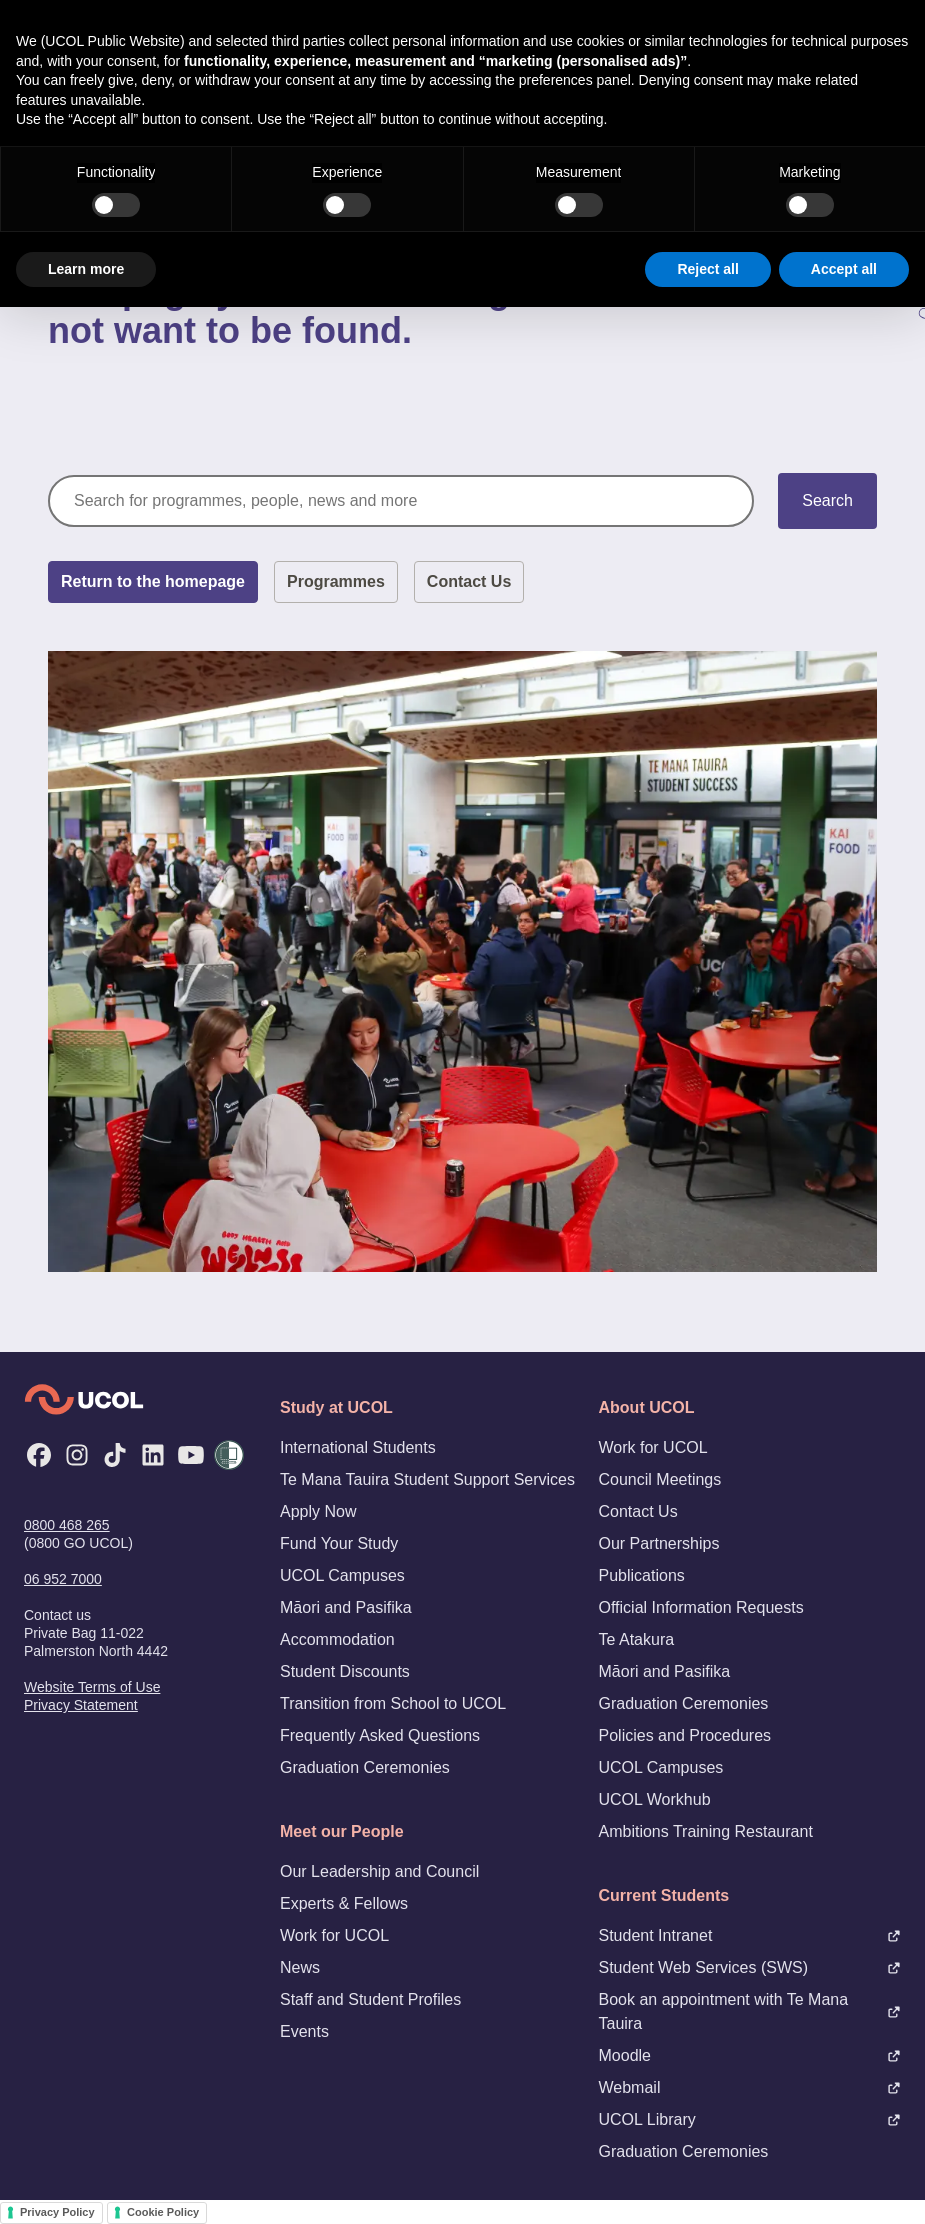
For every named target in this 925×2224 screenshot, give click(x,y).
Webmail (750, 2087)
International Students (358, 1447)
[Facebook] (39, 1455)
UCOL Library (750, 2119)
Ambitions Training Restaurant (706, 1831)
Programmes (336, 581)
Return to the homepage (153, 581)
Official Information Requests (701, 1607)
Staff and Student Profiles (370, 1999)
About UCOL (647, 1407)
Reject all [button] (707, 269)
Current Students (664, 1895)
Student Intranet (750, 1935)
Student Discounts (345, 1671)
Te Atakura (637, 1639)
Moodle (750, 2055)
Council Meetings (660, 1479)
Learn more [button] (86, 269)
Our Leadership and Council (379, 1871)
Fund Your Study (339, 1543)
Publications (642, 1575)
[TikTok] (115, 1455)
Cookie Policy (163, 2212)
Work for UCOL (334, 1935)
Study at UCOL (336, 1407)
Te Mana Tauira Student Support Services (427, 1479)
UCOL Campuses (342, 1575)
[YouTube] (191, 1455)
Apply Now (318, 1511)
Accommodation (337, 1639)
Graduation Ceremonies (365, 1767)
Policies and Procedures (685, 1735)
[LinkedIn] (153, 1455)
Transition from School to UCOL (393, 1703)
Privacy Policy (57, 2212)
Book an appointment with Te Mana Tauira (750, 2011)
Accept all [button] (844, 269)
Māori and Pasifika (346, 1607)
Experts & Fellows (344, 1903)
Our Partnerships (659, 1543)
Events (304, 2031)
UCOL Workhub (655, 1799)
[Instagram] (77, 1455)
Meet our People (342, 1831)
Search (827, 500)
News (300, 1967)
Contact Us (469, 581)
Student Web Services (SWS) (750, 1967)
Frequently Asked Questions (380, 1735)
